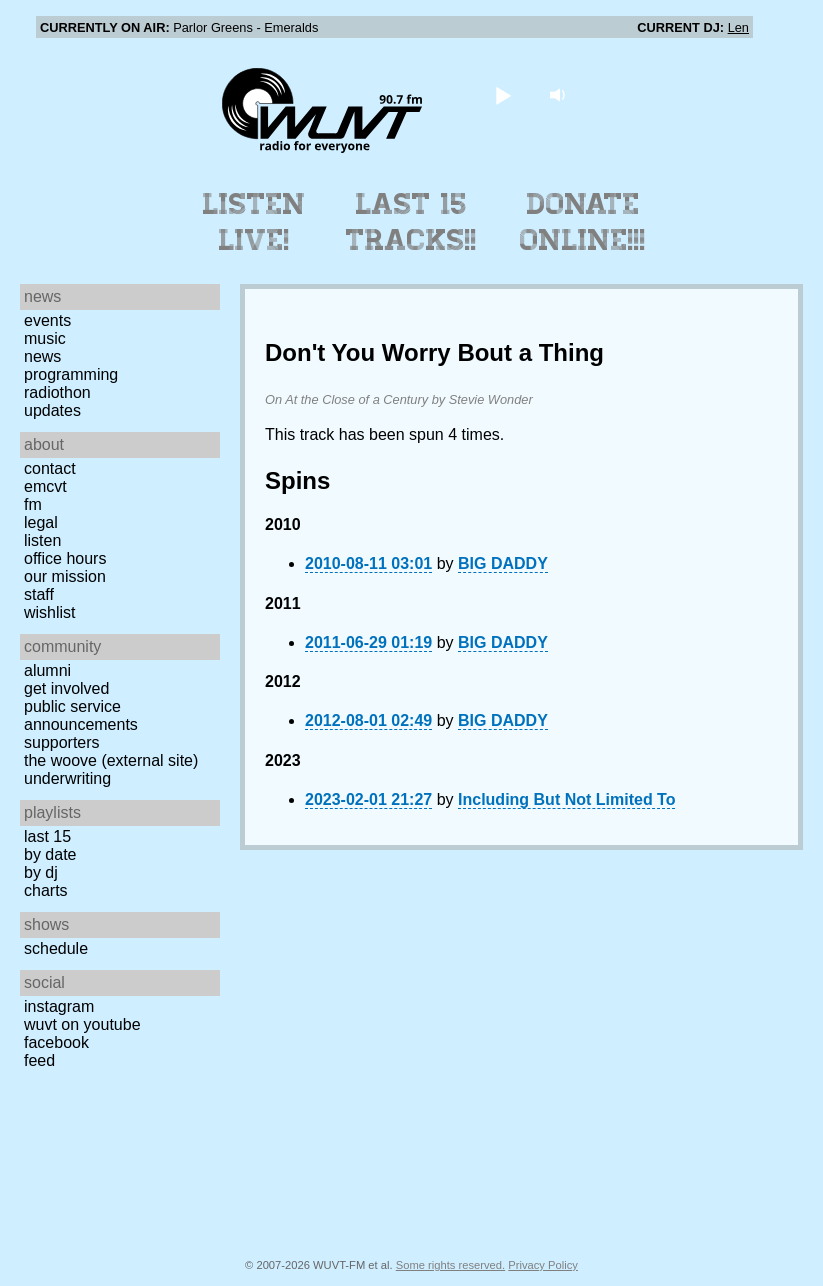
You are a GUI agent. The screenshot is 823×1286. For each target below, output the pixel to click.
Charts (46, 890)
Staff (39, 594)
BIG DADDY (503, 563)
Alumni (47, 670)
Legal (41, 522)
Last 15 (47, 836)
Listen (42, 540)
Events (47, 320)
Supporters (62, 742)
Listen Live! (254, 222)
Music (45, 338)
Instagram (59, 1006)
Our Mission (65, 576)
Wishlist (50, 612)
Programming (71, 374)
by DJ (41, 872)
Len (738, 27)
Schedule (56, 948)
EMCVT (45, 486)
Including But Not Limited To (566, 799)
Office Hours (65, 558)
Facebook (56, 1042)
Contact (50, 468)
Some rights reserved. (450, 1265)
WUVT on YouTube (82, 1024)
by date (50, 854)
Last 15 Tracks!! (411, 222)
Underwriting (67, 778)
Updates (52, 410)
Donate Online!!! (583, 222)
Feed (39, 1060)
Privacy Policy (543, 1265)
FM (33, 504)
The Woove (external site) (111, 760)
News (42, 356)
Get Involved (66, 688)
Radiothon (57, 392)
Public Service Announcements (81, 715)
